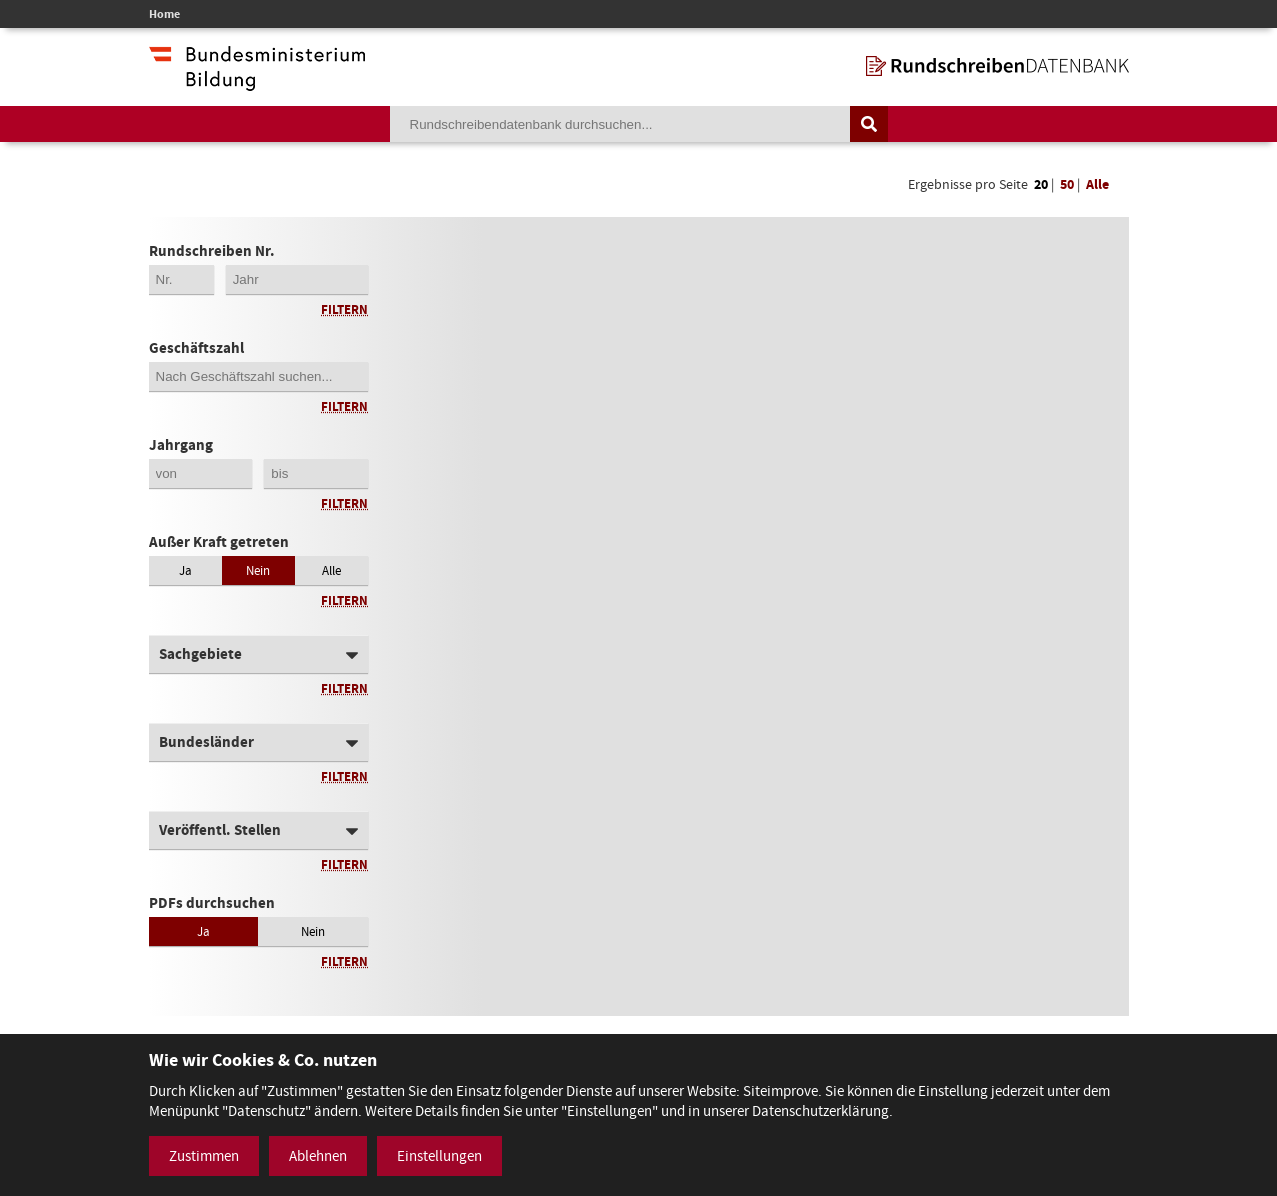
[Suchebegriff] (620, 124)
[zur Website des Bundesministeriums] (257, 81)
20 (1041, 184)
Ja (185, 570)
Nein (258, 570)
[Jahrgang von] (201, 473)
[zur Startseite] (997, 66)
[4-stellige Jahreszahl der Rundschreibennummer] (297, 279)
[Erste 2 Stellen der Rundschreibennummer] (181, 279)
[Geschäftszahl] (259, 376)
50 (1067, 184)
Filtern (344, 309)
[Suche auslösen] (869, 124)
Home (164, 14)
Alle (1097, 184)
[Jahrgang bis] (316, 473)
